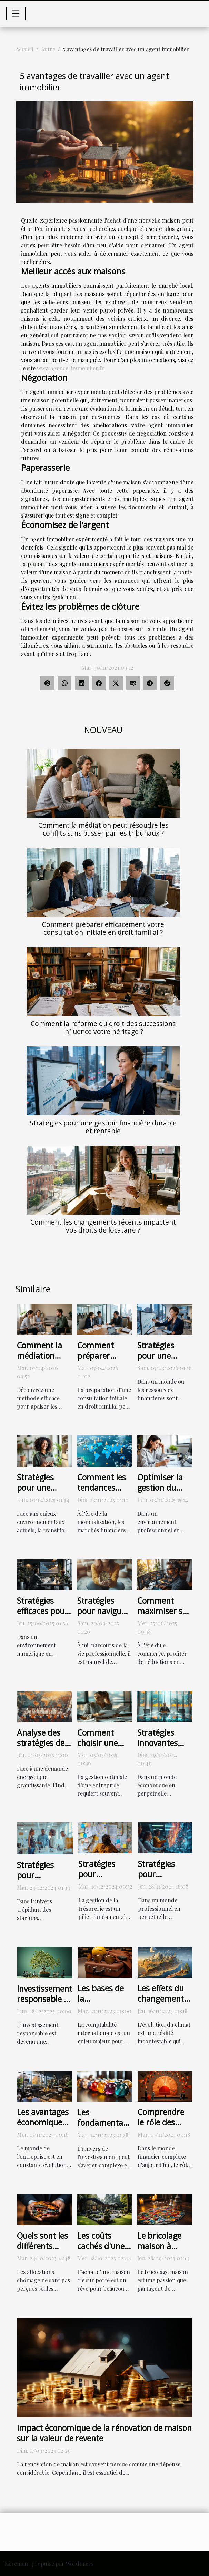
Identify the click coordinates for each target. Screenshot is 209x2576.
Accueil (24, 49)
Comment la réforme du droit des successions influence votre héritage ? (103, 1027)
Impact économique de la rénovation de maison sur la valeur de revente (104, 2433)
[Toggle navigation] (16, 13)
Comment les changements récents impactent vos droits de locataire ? (103, 1226)
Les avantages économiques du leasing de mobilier (43, 2127)
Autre (48, 49)
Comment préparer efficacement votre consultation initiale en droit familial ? (103, 928)
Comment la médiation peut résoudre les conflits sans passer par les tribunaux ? (103, 829)
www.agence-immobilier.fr (70, 368)
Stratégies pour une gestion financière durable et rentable (103, 1126)
